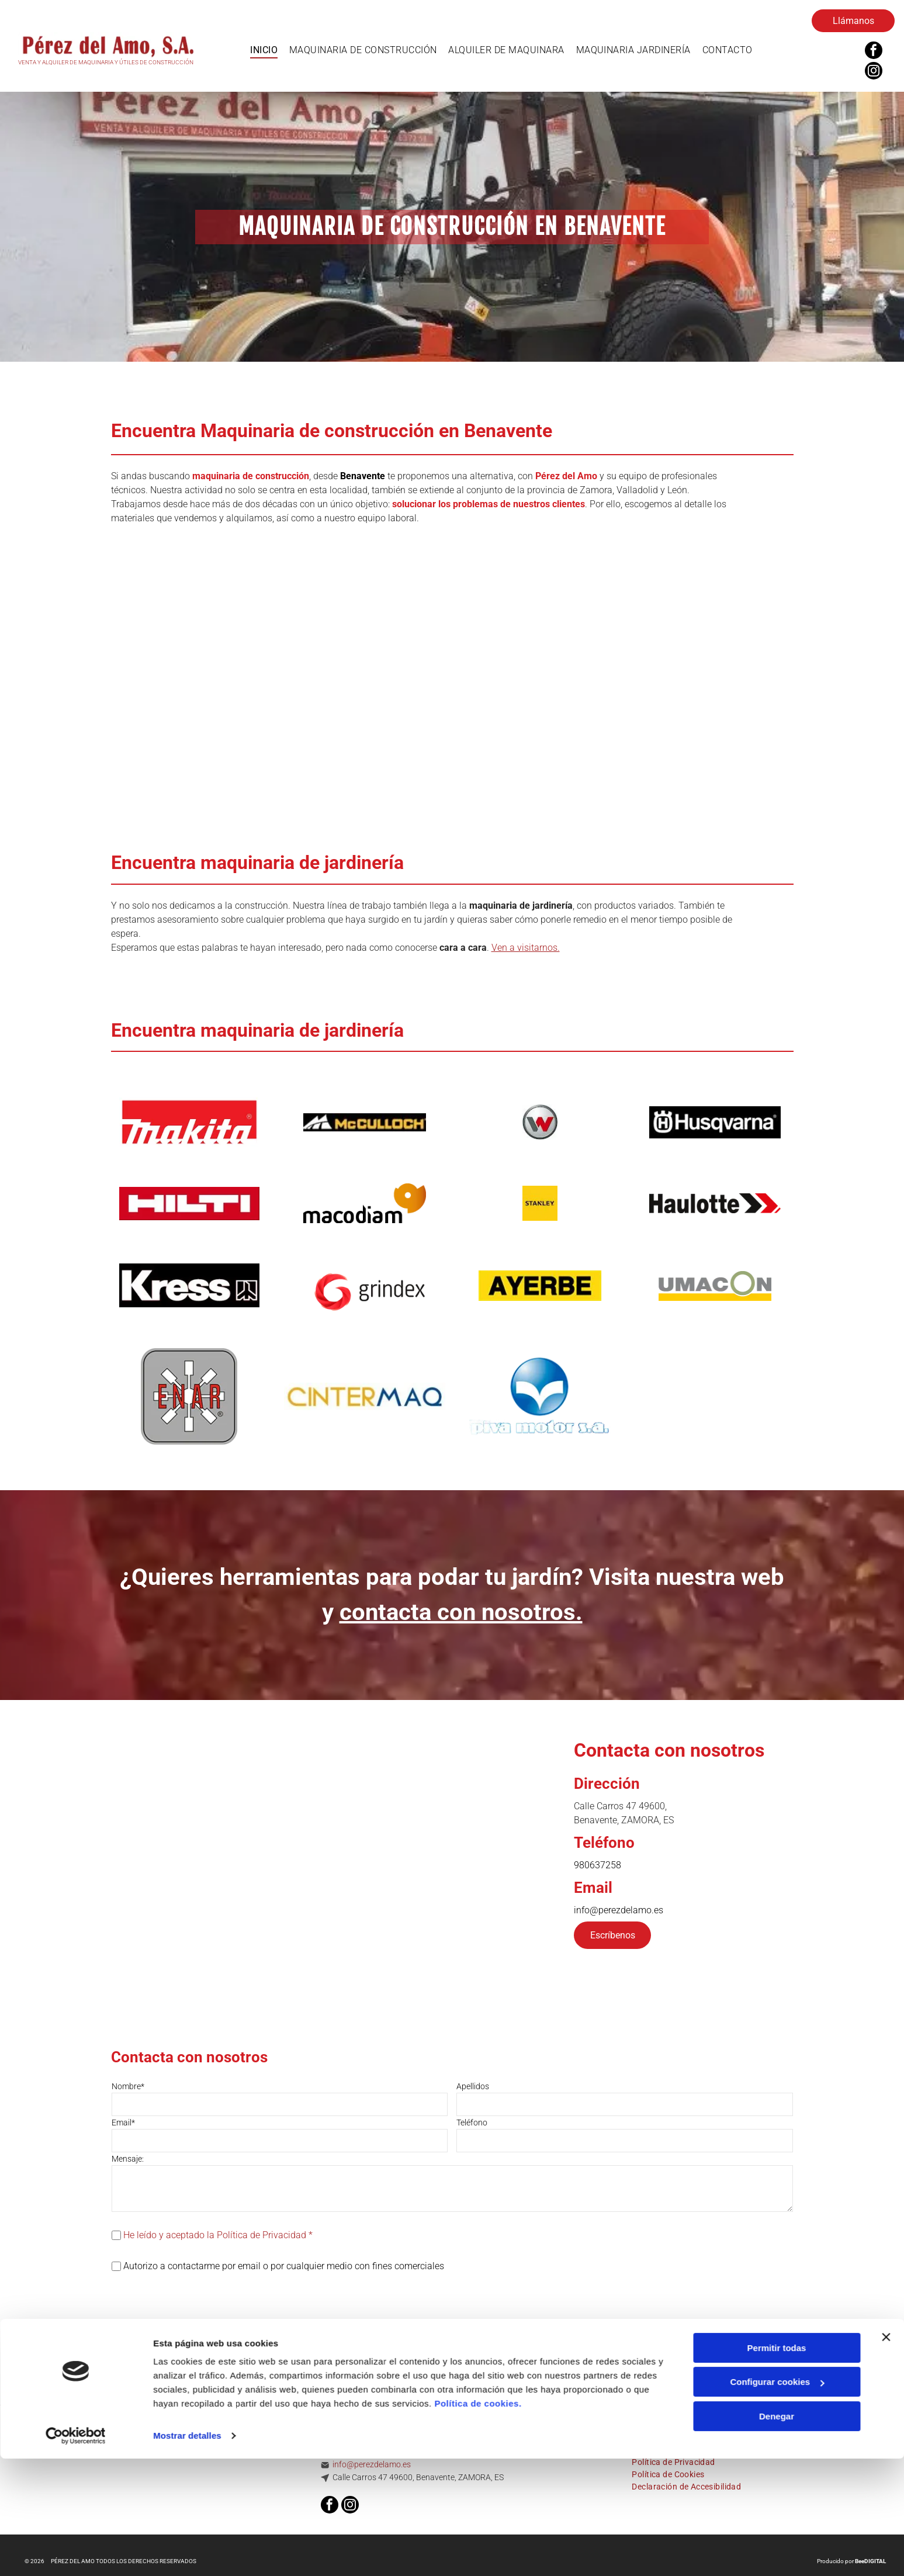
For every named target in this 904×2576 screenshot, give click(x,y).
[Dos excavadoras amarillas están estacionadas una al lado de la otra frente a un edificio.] (113, 684)
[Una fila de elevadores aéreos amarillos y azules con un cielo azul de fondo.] (565, 684)
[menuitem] (263, 49)
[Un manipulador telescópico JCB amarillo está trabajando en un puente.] (791, 684)
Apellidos (472, 2086)
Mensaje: (128, 2158)
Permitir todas (776, 2476)
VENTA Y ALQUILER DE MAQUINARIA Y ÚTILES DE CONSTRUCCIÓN (105, 62)
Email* (123, 2122)
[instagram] (873, 72)
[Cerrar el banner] (886, 2465)
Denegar (776, 2545)
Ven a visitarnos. (525, 947)
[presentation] (200, 2298)
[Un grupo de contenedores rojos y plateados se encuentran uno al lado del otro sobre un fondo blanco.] (339, 684)
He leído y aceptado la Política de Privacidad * (218, 2235)
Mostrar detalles (187, 2564)
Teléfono (471, 2122)
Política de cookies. (477, 2532)
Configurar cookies (777, 2511)
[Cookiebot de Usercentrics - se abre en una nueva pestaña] (76, 2564)
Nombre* (128, 2086)
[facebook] (873, 51)
